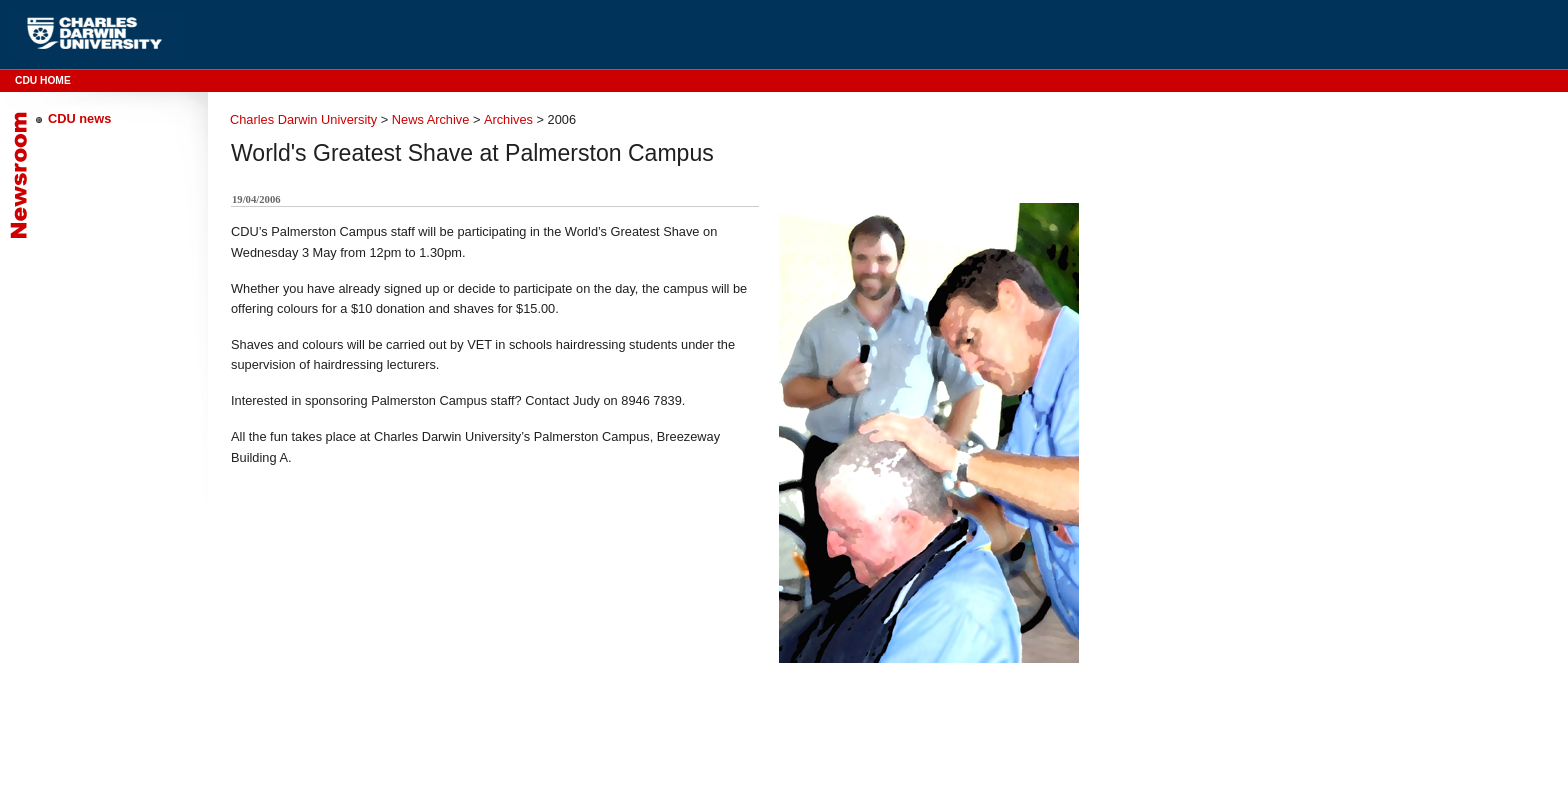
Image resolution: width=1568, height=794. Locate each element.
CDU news (79, 118)
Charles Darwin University (303, 119)
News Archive (431, 119)
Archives (508, 119)
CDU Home (43, 80)
